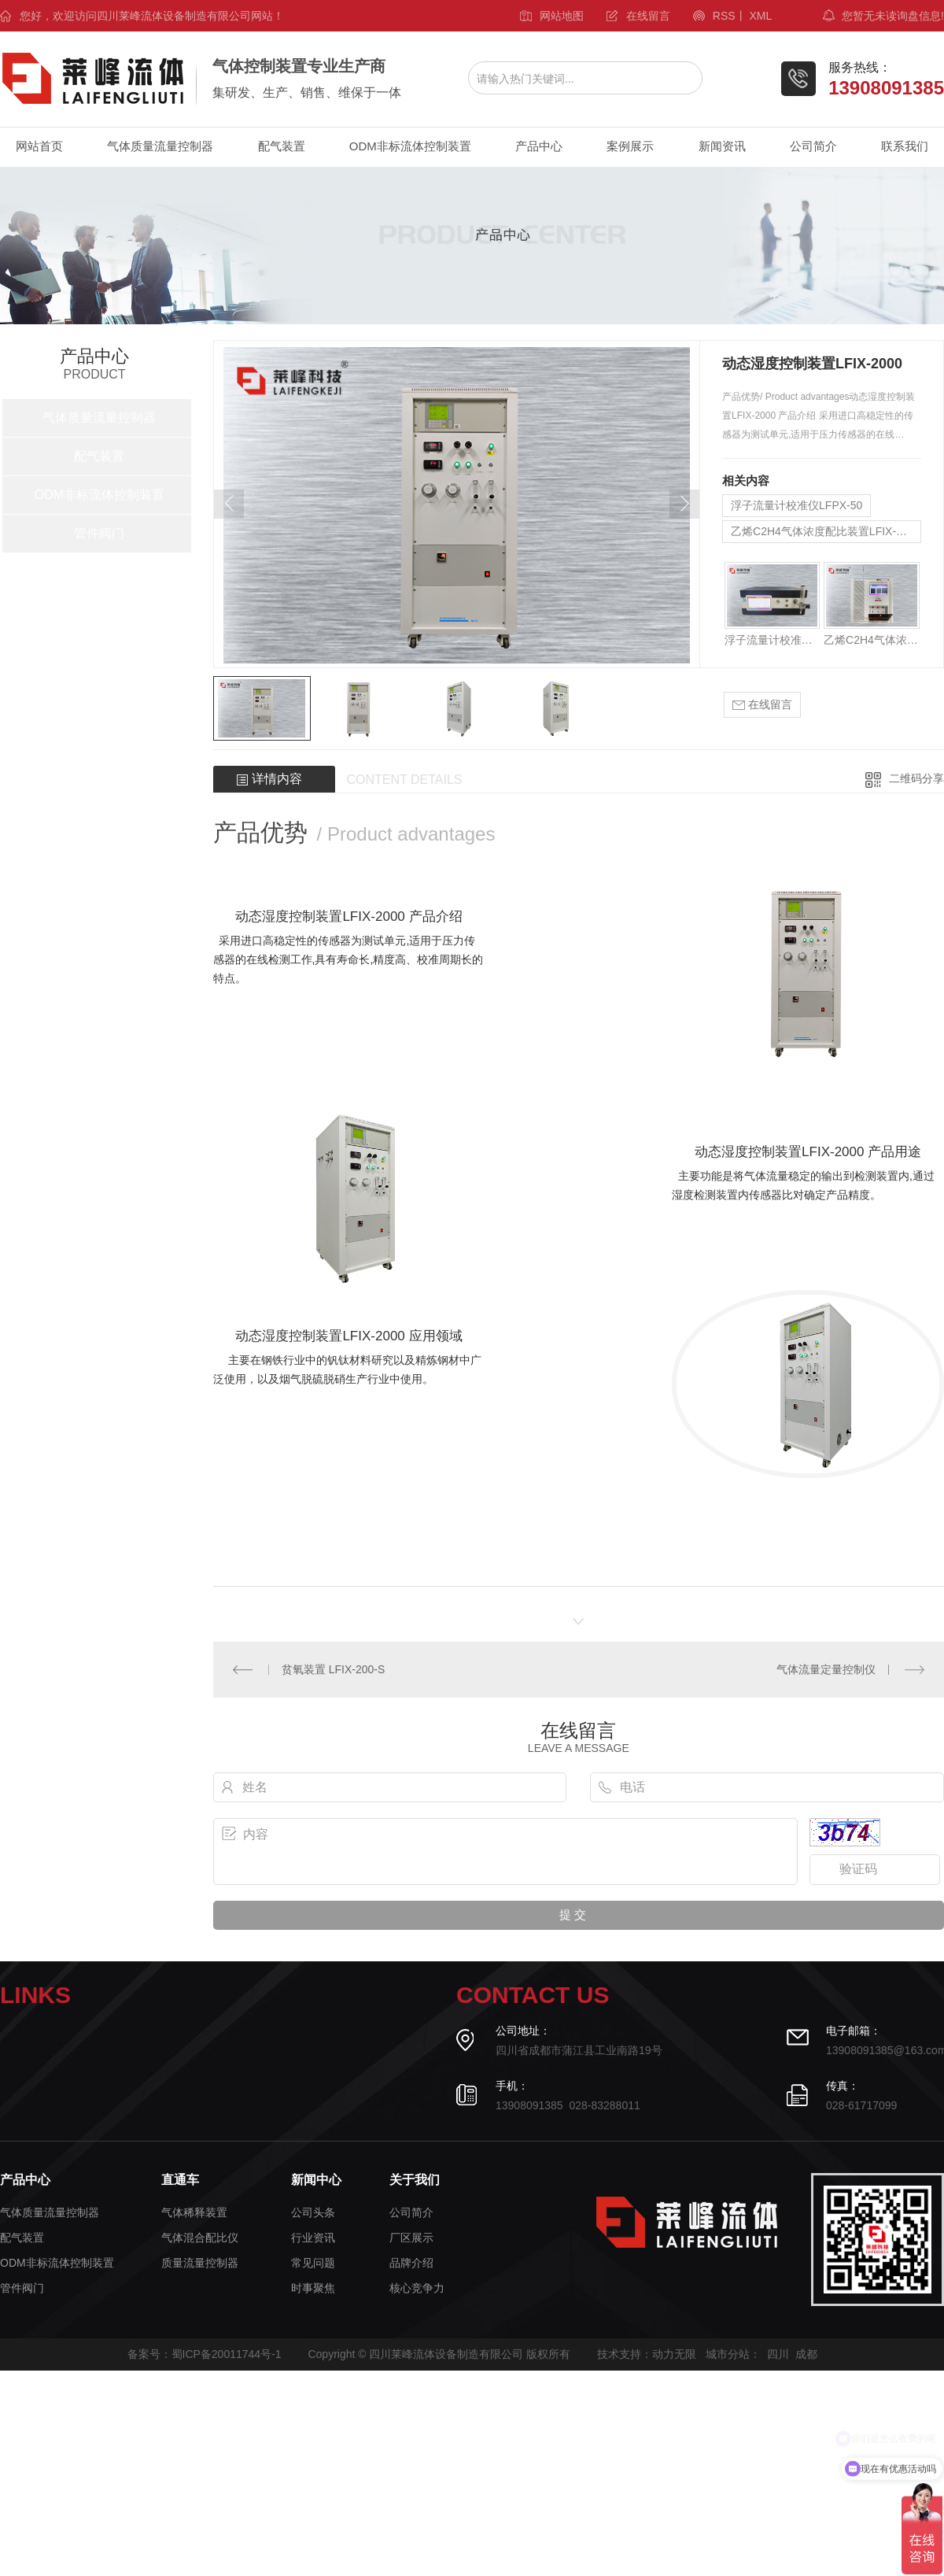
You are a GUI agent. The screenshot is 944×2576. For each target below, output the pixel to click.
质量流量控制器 (199, 2263)
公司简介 (813, 146)
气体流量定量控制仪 (826, 1669)
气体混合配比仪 (199, 2238)
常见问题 (313, 2263)
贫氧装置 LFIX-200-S (333, 1669)
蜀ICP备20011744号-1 (226, 2354)
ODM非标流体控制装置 (410, 146)
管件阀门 (99, 533)
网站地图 (562, 15)
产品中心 (538, 146)
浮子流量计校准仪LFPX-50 (796, 505)
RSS (724, 15)
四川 (778, 2354)
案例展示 (630, 146)
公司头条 (313, 2213)
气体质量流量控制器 (160, 146)
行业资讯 (313, 2238)
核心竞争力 (416, 2288)
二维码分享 (916, 778)
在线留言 (648, 15)
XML (760, 15)
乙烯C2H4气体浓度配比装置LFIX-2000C (826, 531)
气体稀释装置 (194, 2213)
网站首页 (39, 146)
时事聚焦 (313, 2288)
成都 (806, 2354)
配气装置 (281, 146)
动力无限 (674, 2354)
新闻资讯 (722, 146)
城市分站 (728, 2354)
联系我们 (904, 146)
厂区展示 (411, 2238)
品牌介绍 (411, 2263)
